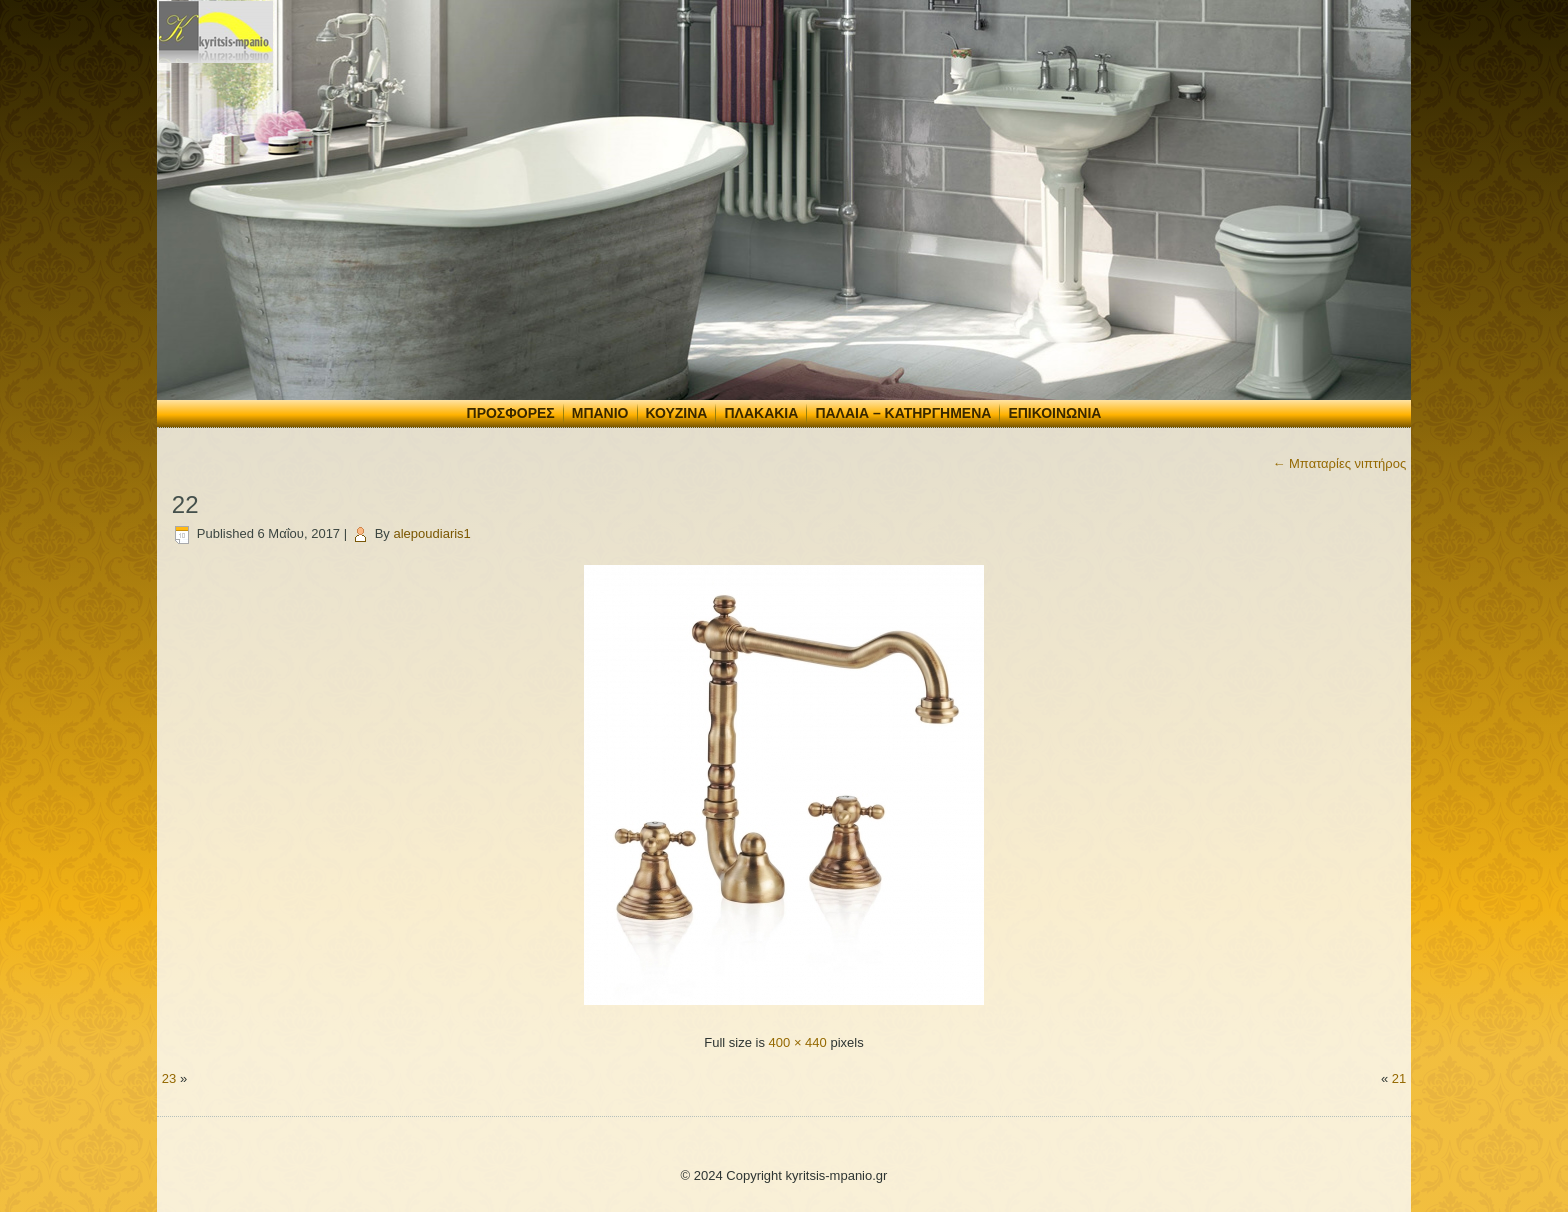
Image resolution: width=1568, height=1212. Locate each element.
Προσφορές (511, 413)
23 (169, 1078)
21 (1399, 1078)
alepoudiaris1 (432, 533)
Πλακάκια (761, 413)
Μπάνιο (600, 413)
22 (185, 504)
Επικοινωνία (1054, 413)
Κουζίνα (677, 413)
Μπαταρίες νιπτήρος (1339, 463)
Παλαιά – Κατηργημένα (903, 413)
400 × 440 (798, 1042)
